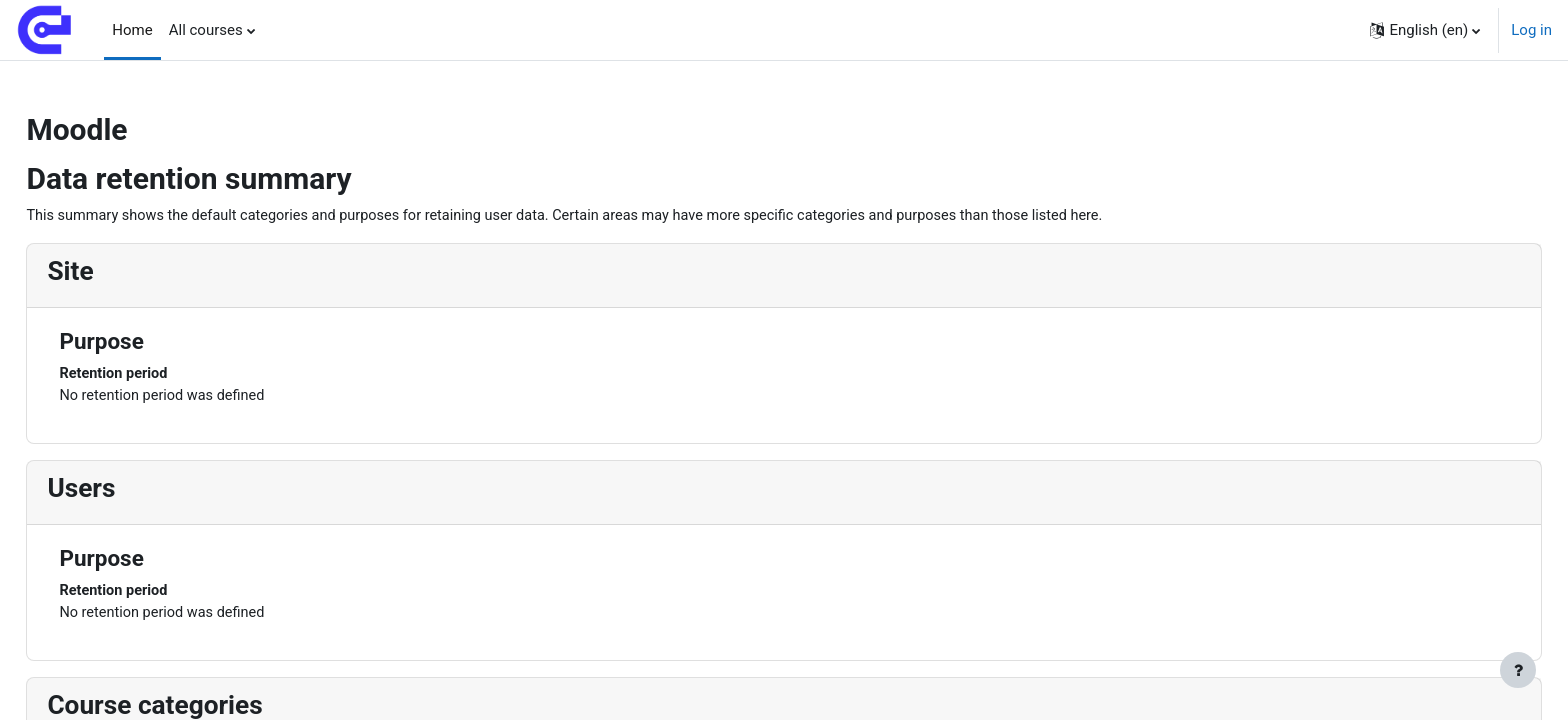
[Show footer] (1518, 670)
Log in (1531, 30)
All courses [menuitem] (206, 30)
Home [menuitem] (132, 30)
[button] (1425, 30)
